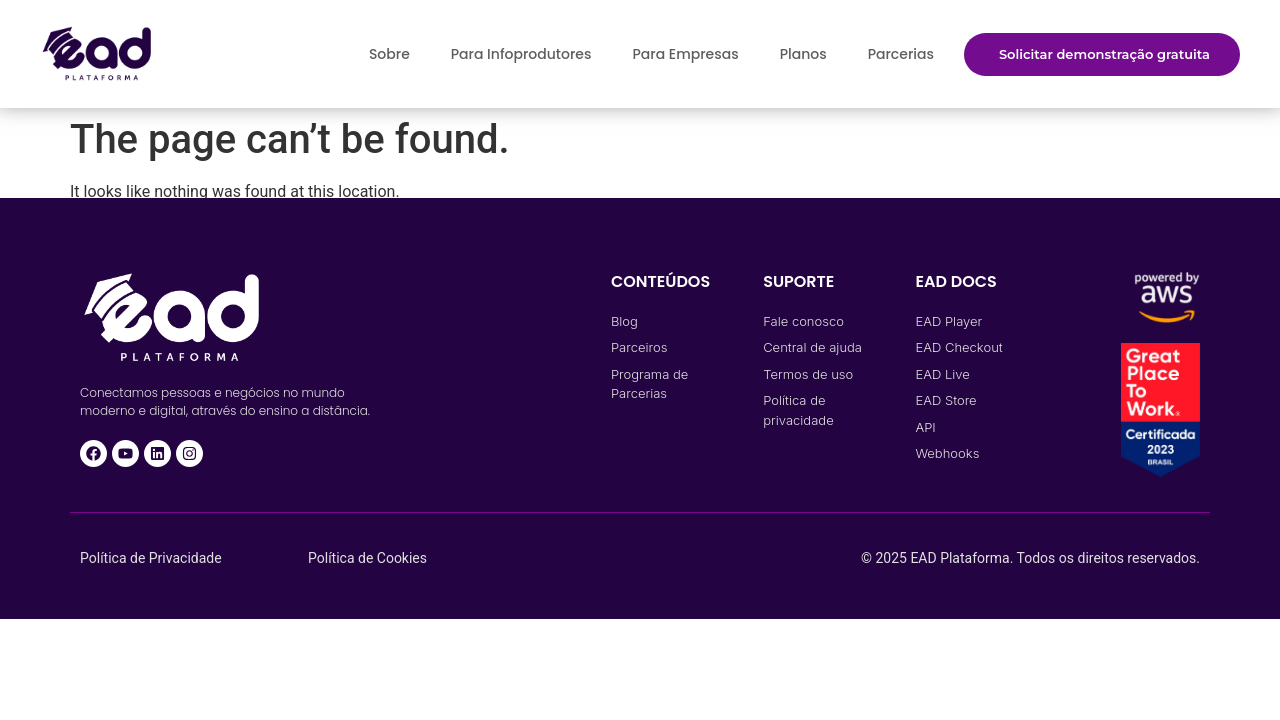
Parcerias (901, 54)
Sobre (389, 54)
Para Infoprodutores (521, 54)
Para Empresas (685, 54)
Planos (803, 54)
